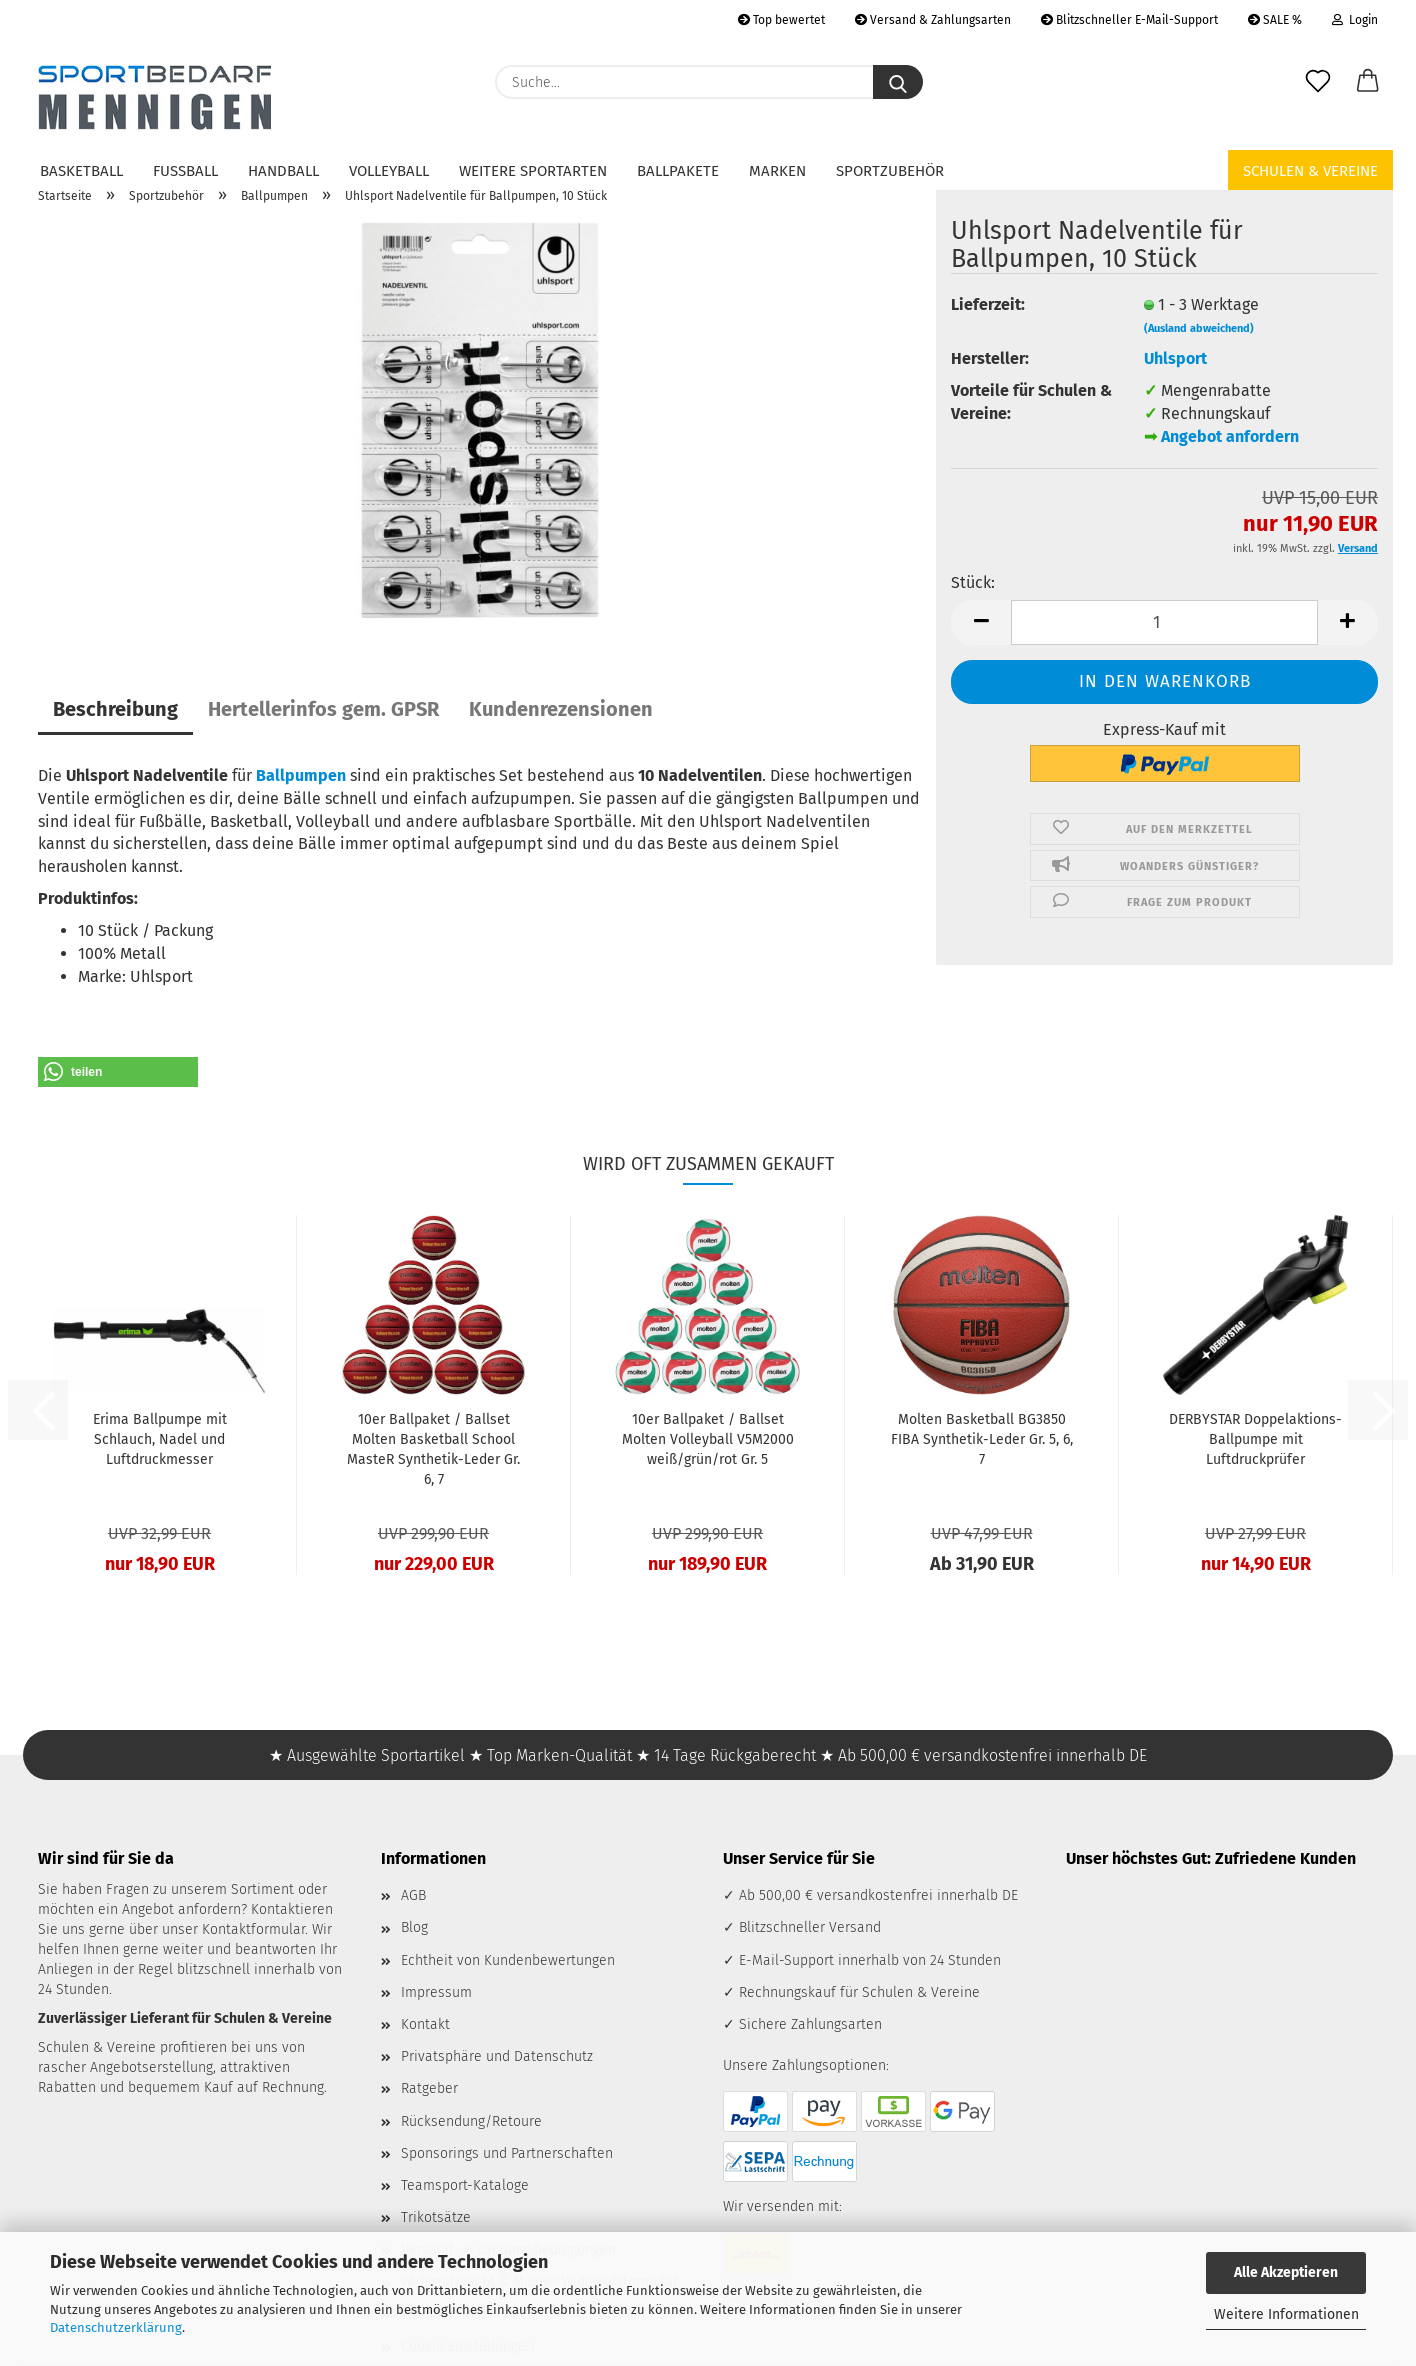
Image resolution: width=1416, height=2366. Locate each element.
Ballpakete (678, 171)
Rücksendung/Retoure (471, 2121)
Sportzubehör (890, 171)
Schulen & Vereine (1310, 171)
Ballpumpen (301, 775)
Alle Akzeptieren (1286, 2272)
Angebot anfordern (1230, 436)
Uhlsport (1175, 358)
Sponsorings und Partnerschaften (507, 2153)
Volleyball (389, 171)
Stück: (973, 582)
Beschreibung (115, 709)
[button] (1368, 82)
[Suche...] (898, 82)
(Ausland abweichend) (1199, 328)
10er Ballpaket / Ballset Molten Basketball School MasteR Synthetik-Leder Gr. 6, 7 (433, 1449)
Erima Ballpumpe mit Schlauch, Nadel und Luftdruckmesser (160, 1439)
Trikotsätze (436, 2217)
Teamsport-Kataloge (465, 2185)
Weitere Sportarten (533, 171)
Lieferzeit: (988, 304)
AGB (413, 1895)
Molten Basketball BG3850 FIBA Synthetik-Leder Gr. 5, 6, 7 (982, 1439)
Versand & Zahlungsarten (933, 20)
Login (1355, 20)
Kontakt (425, 2024)
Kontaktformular (253, 1929)
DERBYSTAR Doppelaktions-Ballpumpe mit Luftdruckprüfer (1255, 1439)
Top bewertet (781, 20)
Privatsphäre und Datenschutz (497, 2056)
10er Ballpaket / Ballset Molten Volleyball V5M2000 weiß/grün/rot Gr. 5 (708, 1439)
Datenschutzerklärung (116, 2327)
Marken (777, 171)
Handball (283, 171)
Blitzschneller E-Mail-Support (1129, 20)
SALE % (1275, 20)
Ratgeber (429, 2088)
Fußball (185, 171)
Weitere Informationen (1286, 2314)
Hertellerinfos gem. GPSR (323, 709)
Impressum (436, 1992)
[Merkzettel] (1318, 82)
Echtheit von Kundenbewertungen (508, 1960)
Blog (414, 1927)
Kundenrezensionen (561, 709)
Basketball (81, 171)
